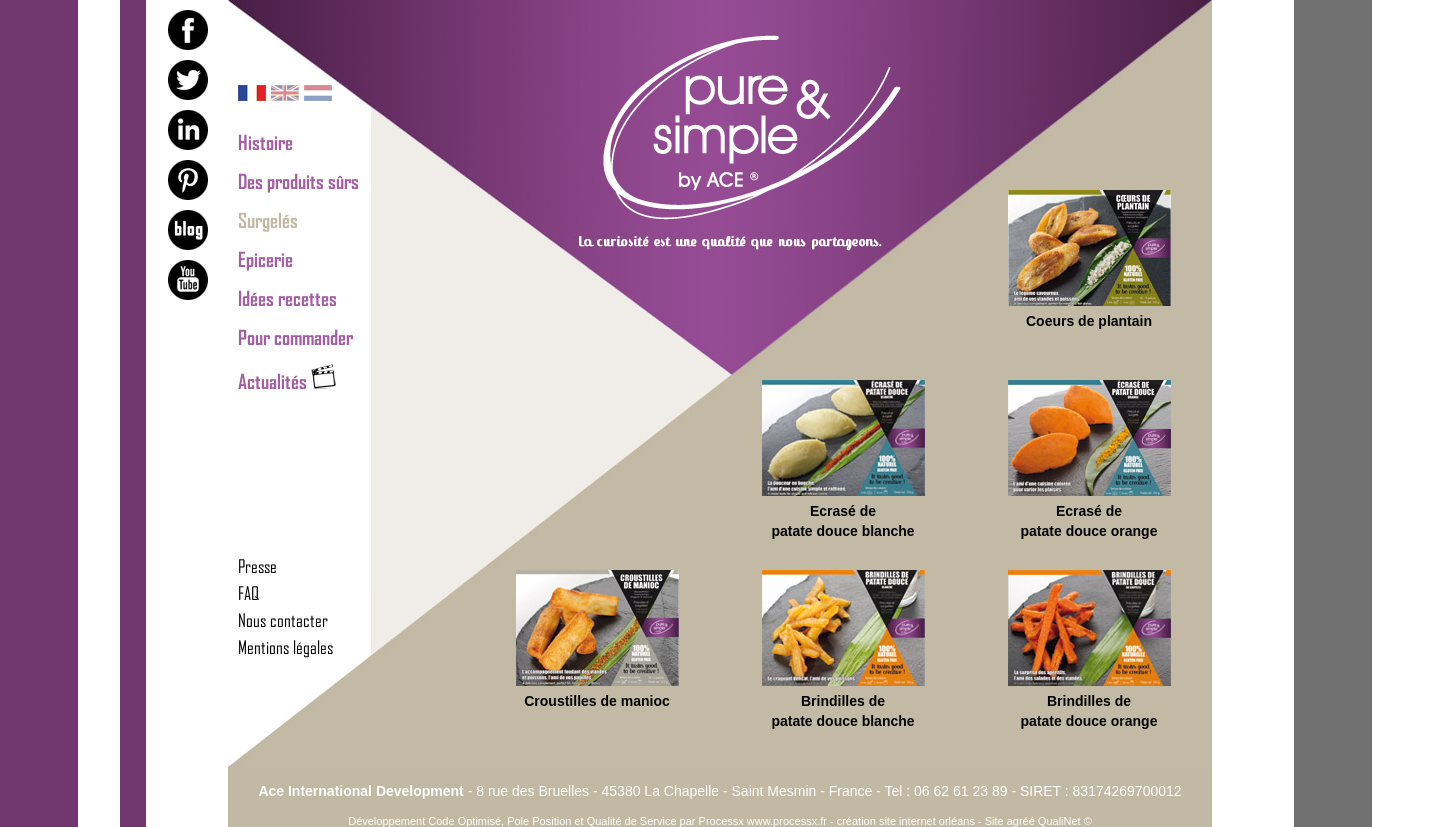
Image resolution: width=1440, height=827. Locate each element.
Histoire (265, 142)
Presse (257, 566)
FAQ (248, 593)
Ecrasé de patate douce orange (1089, 459)
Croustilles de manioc (597, 639)
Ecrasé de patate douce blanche (843, 459)
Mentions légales (285, 647)
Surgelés (268, 220)
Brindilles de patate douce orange (1089, 649)
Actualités (287, 381)
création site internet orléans (906, 821)
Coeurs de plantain (1089, 259)
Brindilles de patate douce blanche (843, 649)
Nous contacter (283, 620)
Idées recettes (287, 298)
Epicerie (265, 259)
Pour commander (295, 337)
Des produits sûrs (298, 181)
